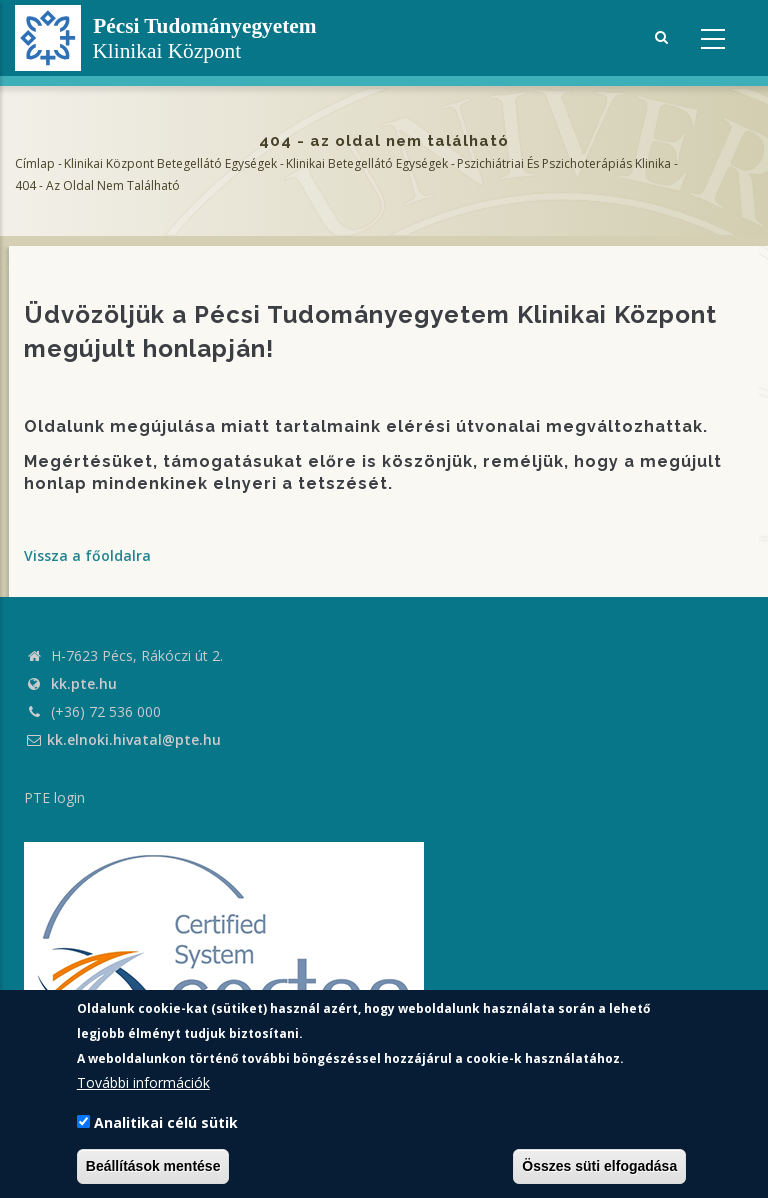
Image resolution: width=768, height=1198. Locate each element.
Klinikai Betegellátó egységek (367, 163)
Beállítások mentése (153, 1166)
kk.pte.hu (84, 683)
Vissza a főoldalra (87, 555)
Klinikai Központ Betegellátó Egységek (170, 163)
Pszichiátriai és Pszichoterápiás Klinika (564, 163)
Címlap (35, 163)
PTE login (54, 797)
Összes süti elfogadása (599, 1166)
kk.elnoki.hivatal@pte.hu (122, 739)
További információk (143, 1082)
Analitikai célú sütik (166, 1122)
